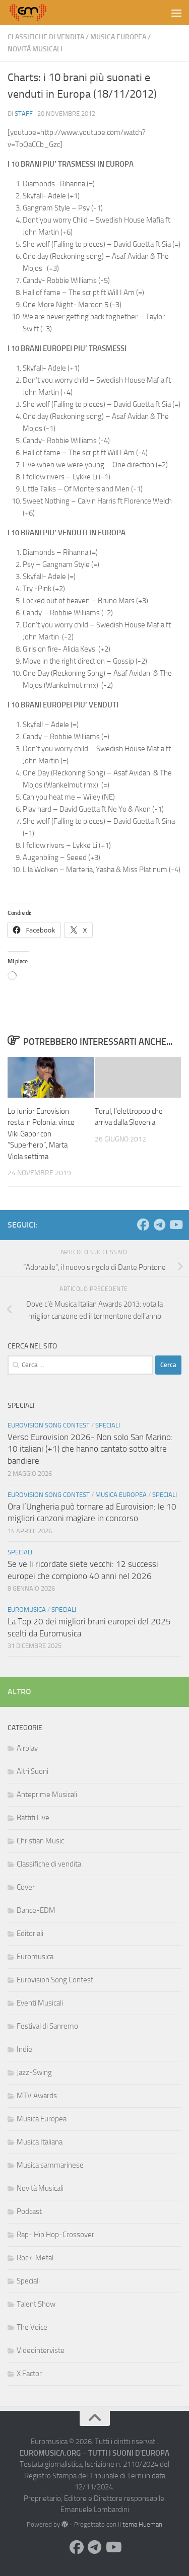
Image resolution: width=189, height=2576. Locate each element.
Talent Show (36, 2304)
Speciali (107, 1425)
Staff (24, 113)
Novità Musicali (35, 49)
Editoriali (30, 1933)
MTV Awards (37, 2095)
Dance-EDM (36, 1910)
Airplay (27, 1748)
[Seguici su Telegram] (159, 1225)
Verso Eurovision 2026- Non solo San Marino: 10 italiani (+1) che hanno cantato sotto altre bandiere (90, 1449)
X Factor (29, 2373)
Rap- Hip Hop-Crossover (55, 2234)
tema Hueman (142, 2524)
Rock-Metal (35, 2257)
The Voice (32, 2327)
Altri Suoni (32, 1771)
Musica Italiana (39, 2141)
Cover (26, 1887)
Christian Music (40, 1840)
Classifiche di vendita (46, 37)
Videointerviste (41, 2350)
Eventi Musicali (40, 2003)
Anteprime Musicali (47, 1794)
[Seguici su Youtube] (175, 1225)
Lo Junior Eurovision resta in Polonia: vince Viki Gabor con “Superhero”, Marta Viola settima (41, 1134)
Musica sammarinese (50, 2165)
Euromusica (27, 1609)
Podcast (29, 2211)
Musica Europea (118, 37)
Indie (24, 2049)
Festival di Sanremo (47, 2026)
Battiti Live (33, 1817)
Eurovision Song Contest (49, 1425)
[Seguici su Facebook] (143, 1225)
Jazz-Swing (34, 2072)
